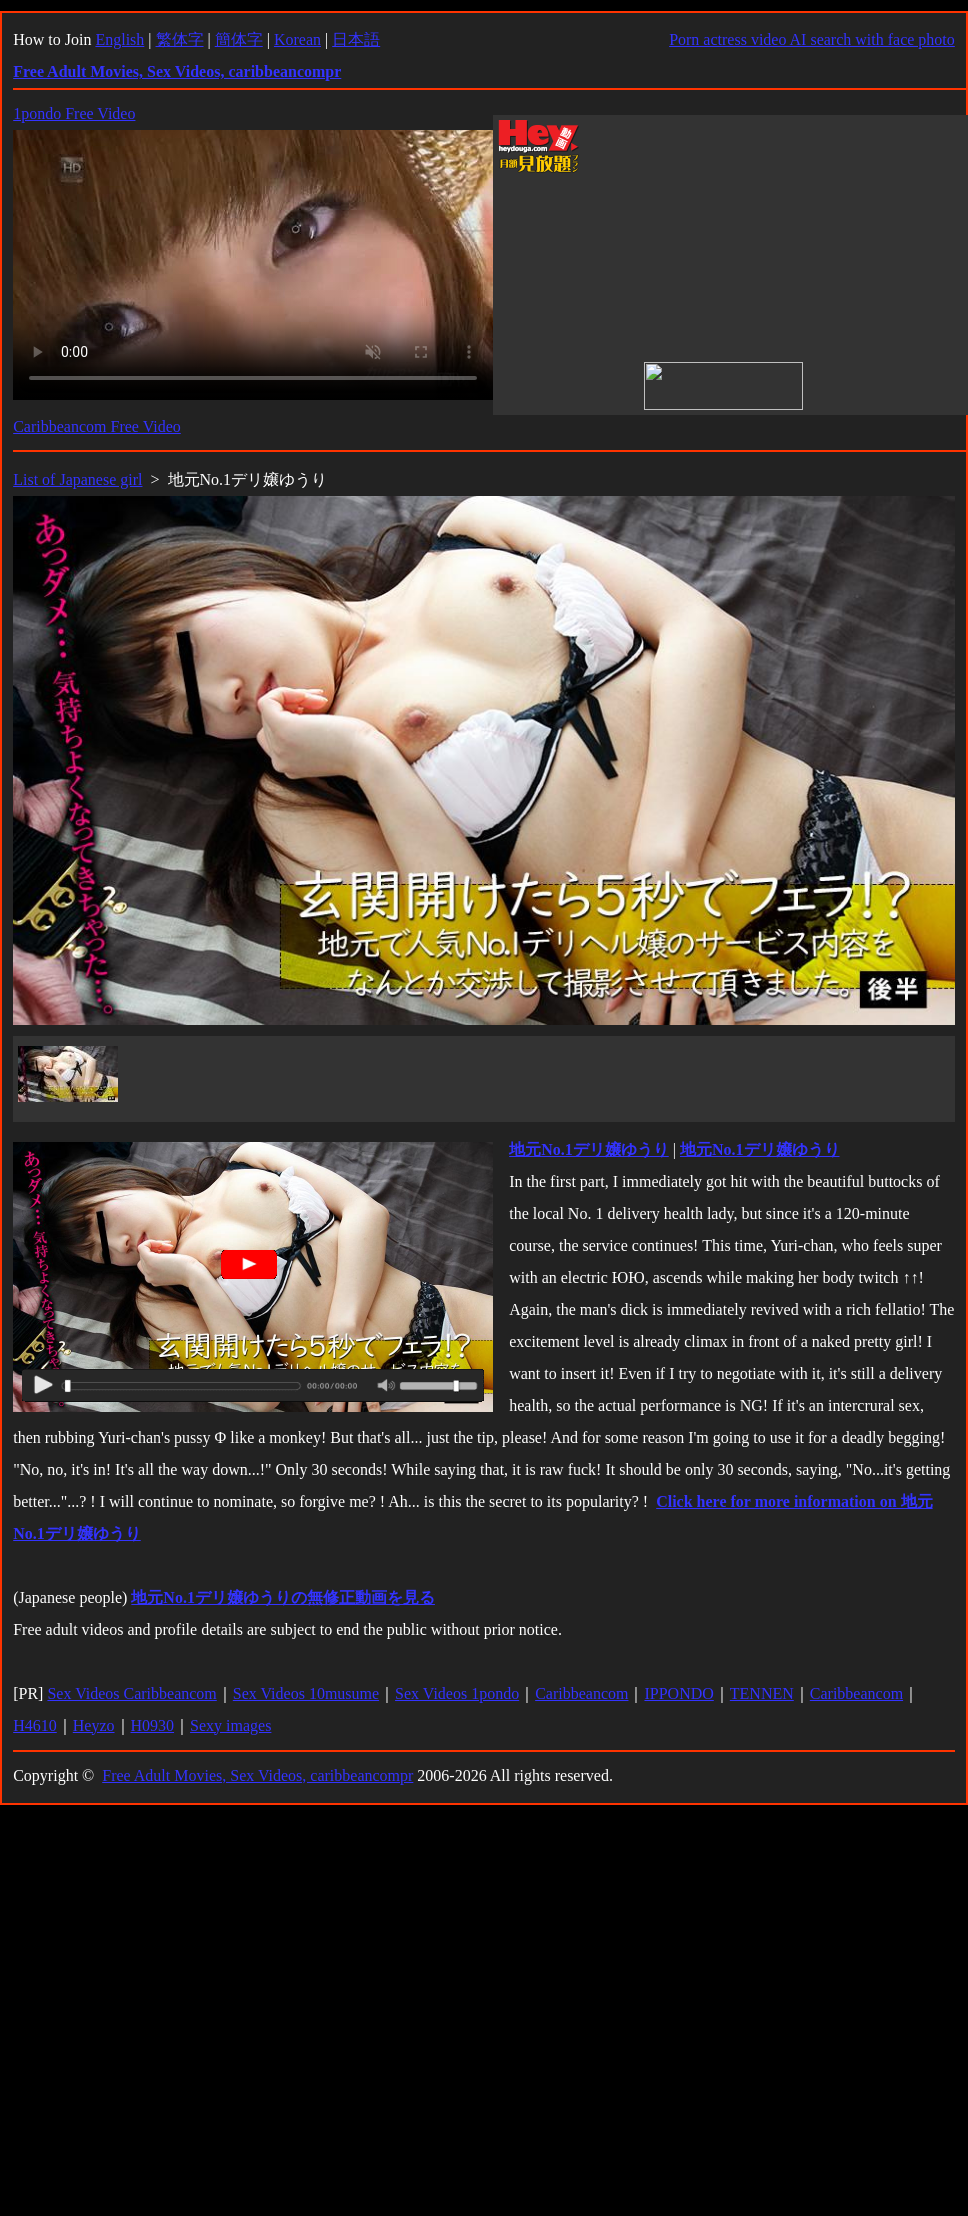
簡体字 (239, 39)
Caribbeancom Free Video (97, 426)
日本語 (356, 39)
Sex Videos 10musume (306, 1693)
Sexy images (230, 1725)
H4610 (35, 1725)
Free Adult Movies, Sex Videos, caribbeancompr (257, 1775)
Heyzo (94, 1725)
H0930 (153, 1725)
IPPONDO (678, 1693)
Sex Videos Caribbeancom (131, 1693)
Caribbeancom (581, 1693)
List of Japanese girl (77, 479)
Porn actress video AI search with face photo (812, 39)
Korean (297, 39)
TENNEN (762, 1693)
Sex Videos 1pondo (457, 1693)
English (119, 39)
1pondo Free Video (74, 113)
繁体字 (180, 39)
